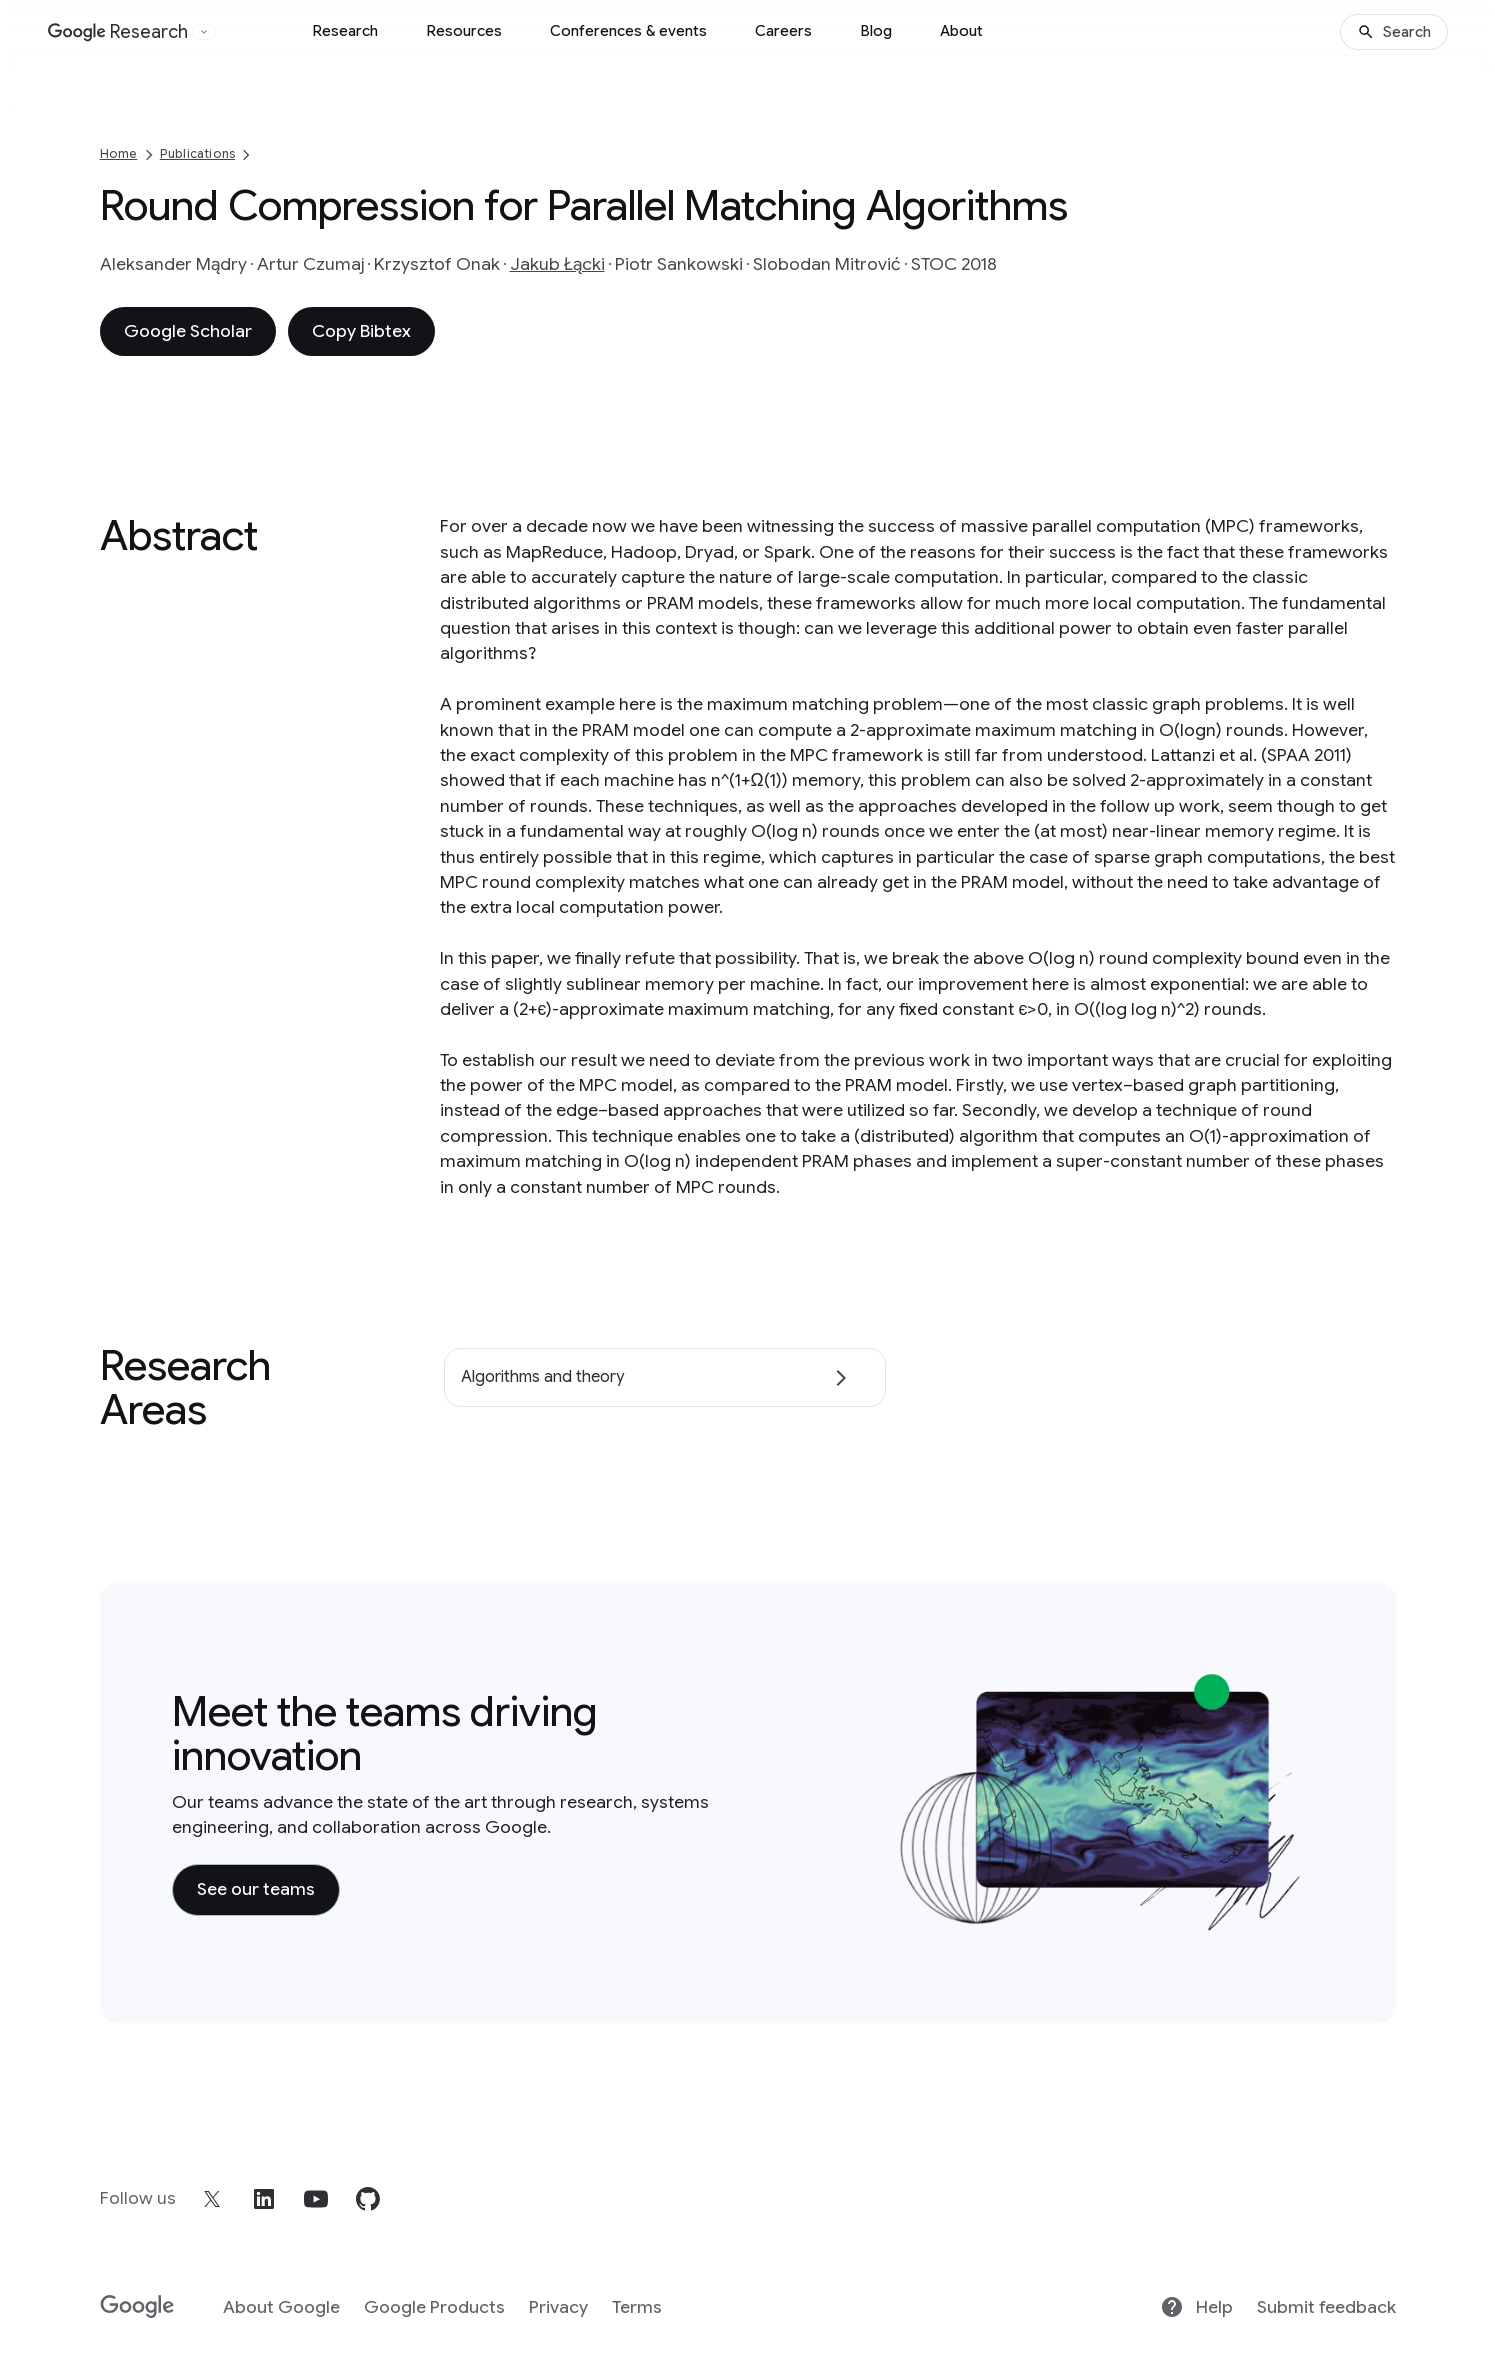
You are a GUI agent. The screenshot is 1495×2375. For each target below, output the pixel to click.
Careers (783, 31)
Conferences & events (628, 31)
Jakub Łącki (557, 264)
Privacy (558, 2307)
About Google (281, 2307)
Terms (637, 2307)
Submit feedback (1326, 2307)
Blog (876, 31)
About (961, 31)
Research (345, 31)
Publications (197, 153)
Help (1196, 2307)
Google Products (434, 2307)
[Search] (1394, 32)
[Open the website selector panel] (204, 32)
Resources (464, 31)
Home (119, 153)
